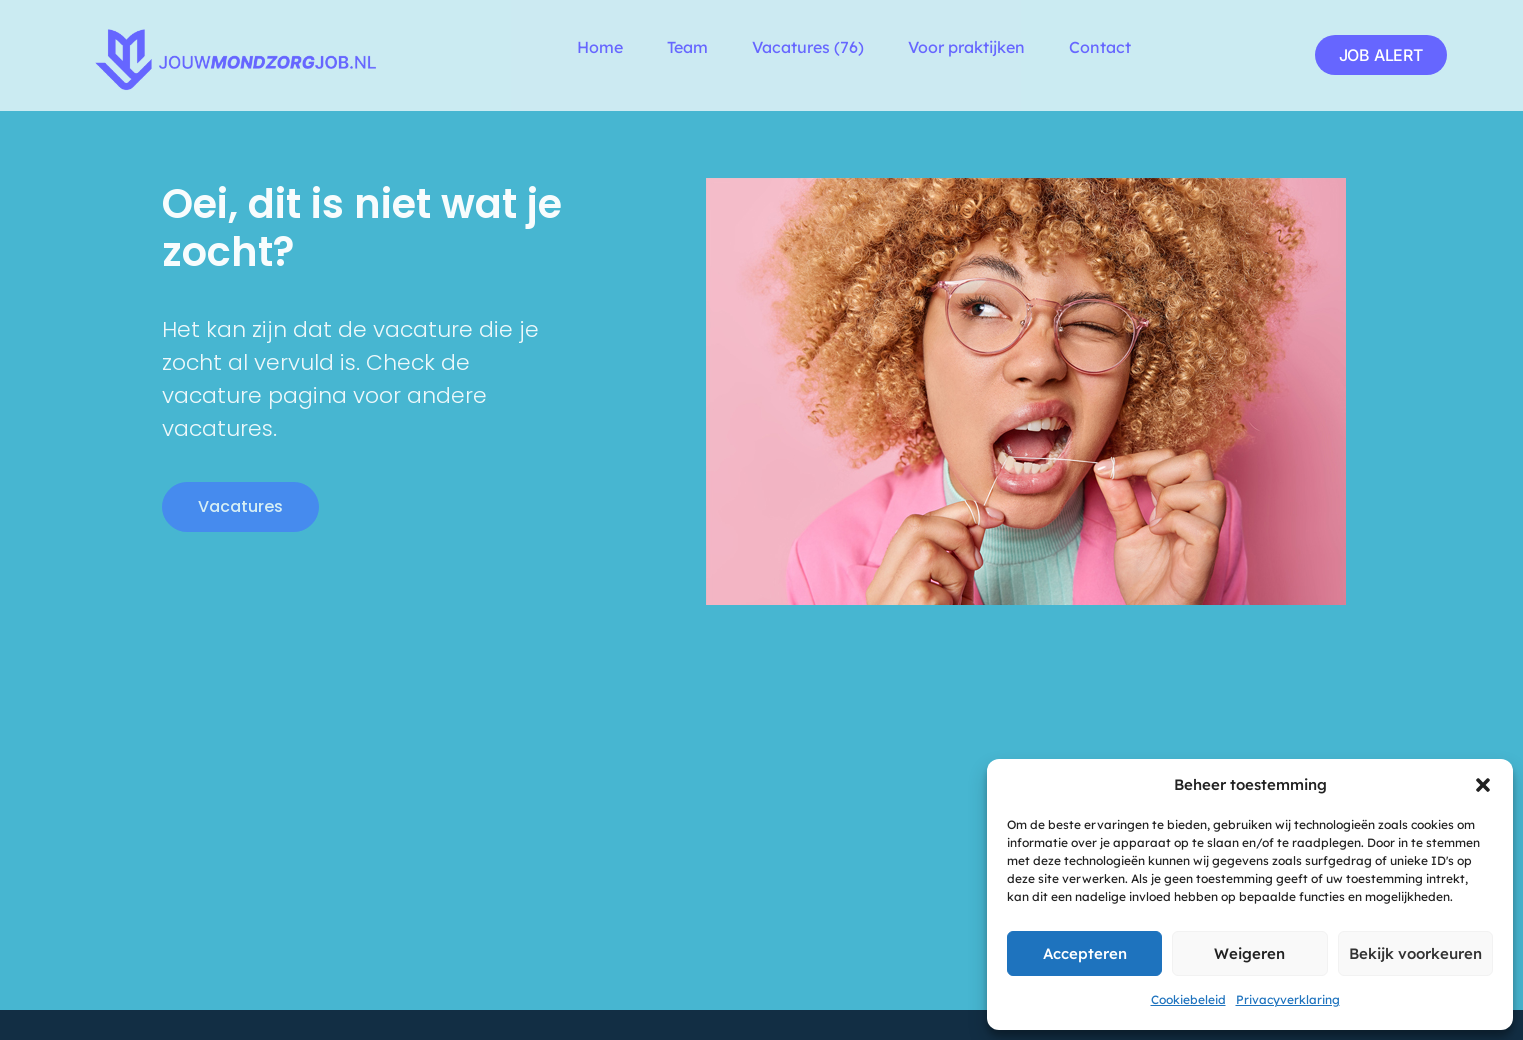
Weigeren (1249, 953)
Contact (1100, 47)
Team (687, 47)
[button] (1483, 785)
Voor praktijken (966, 47)
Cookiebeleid (1188, 999)
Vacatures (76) (808, 47)
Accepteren (1085, 953)
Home (600, 47)
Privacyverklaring (1288, 999)
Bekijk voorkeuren (1415, 953)
